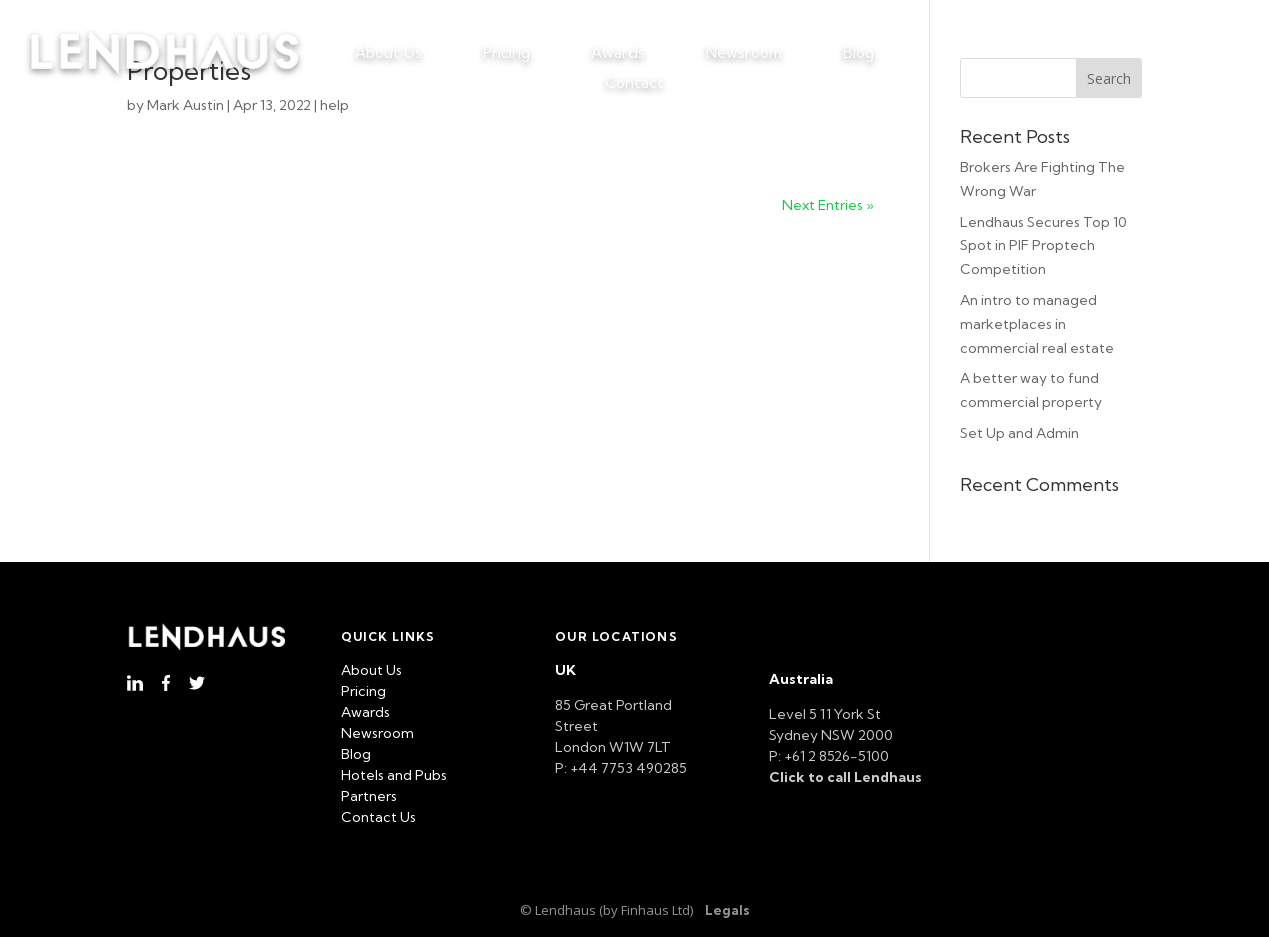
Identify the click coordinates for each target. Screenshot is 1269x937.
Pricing (506, 54)
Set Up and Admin (1019, 433)
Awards (618, 54)
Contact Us (378, 817)
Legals (727, 910)
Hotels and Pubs (394, 775)
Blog (858, 54)
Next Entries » (828, 205)
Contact (634, 84)
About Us (388, 54)
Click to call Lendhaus (845, 777)
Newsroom (744, 54)
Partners (369, 796)
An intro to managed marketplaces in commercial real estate (1037, 324)
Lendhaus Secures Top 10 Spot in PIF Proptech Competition (1043, 246)
